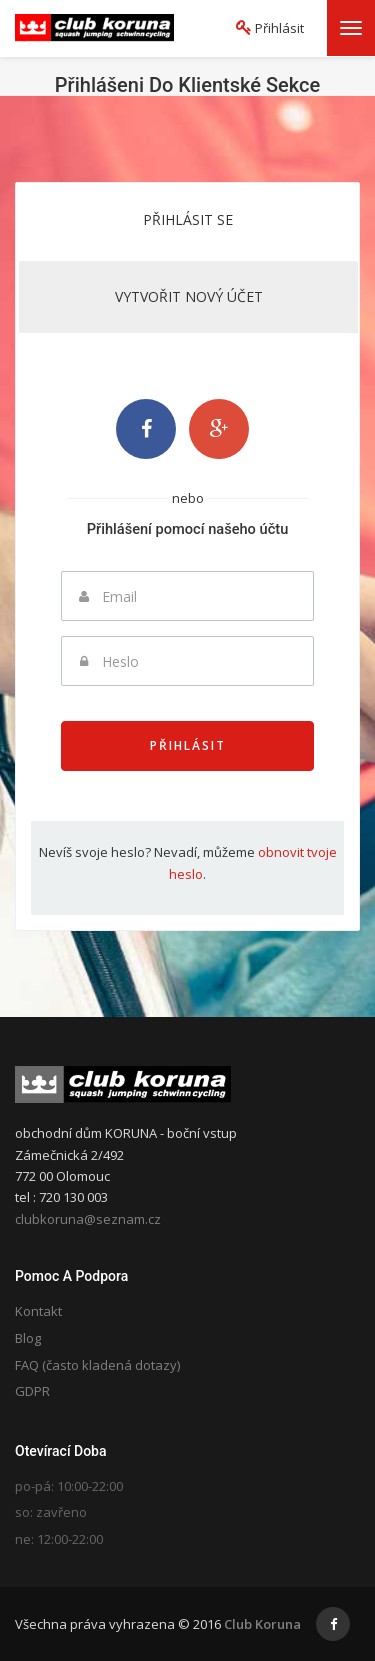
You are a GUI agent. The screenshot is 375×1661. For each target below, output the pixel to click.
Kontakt (38, 1311)
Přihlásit (188, 745)
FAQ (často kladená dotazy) (97, 1365)
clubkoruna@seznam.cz (88, 1219)
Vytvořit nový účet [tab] (189, 296)
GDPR (32, 1391)
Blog (28, 1338)
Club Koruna (262, 1624)
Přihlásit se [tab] (188, 219)
